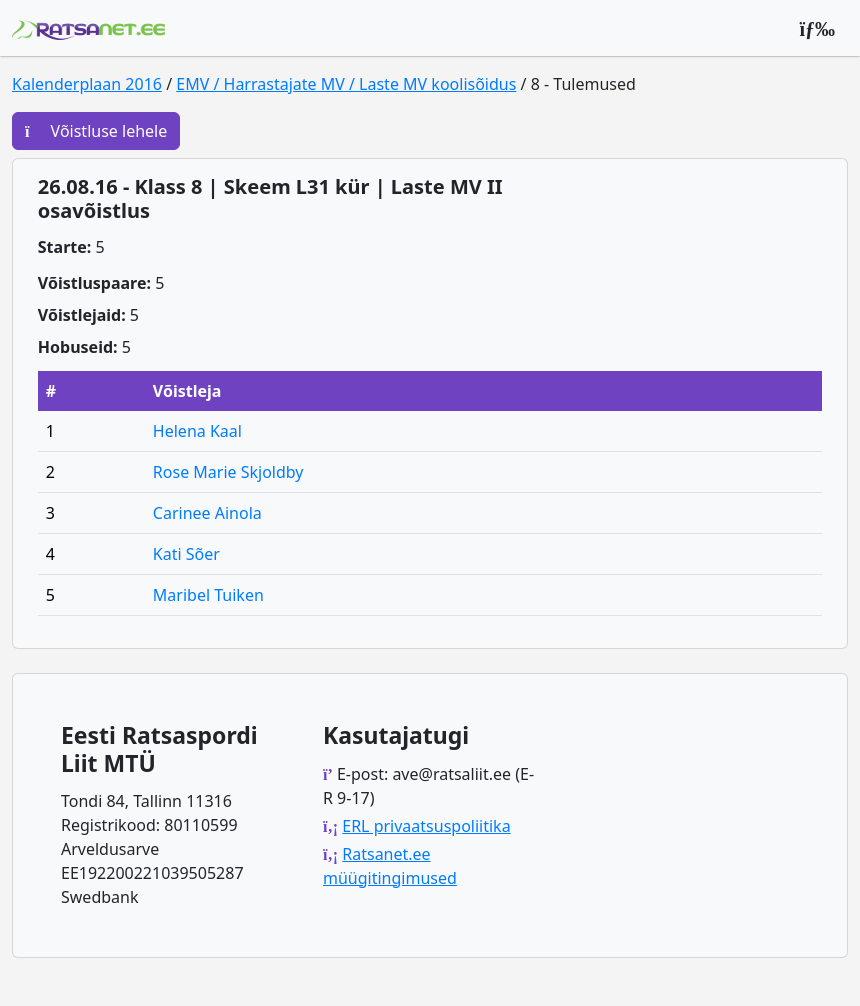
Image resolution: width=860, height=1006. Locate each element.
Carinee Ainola (207, 513)
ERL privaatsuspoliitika (426, 826)
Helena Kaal (197, 431)
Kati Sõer (186, 554)
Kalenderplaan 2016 (87, 84)
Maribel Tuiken (208, 595)
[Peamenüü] (817, 28)
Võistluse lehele (96, 131)
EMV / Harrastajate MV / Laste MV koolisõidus (346, 84)
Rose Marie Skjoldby (228, 472)
